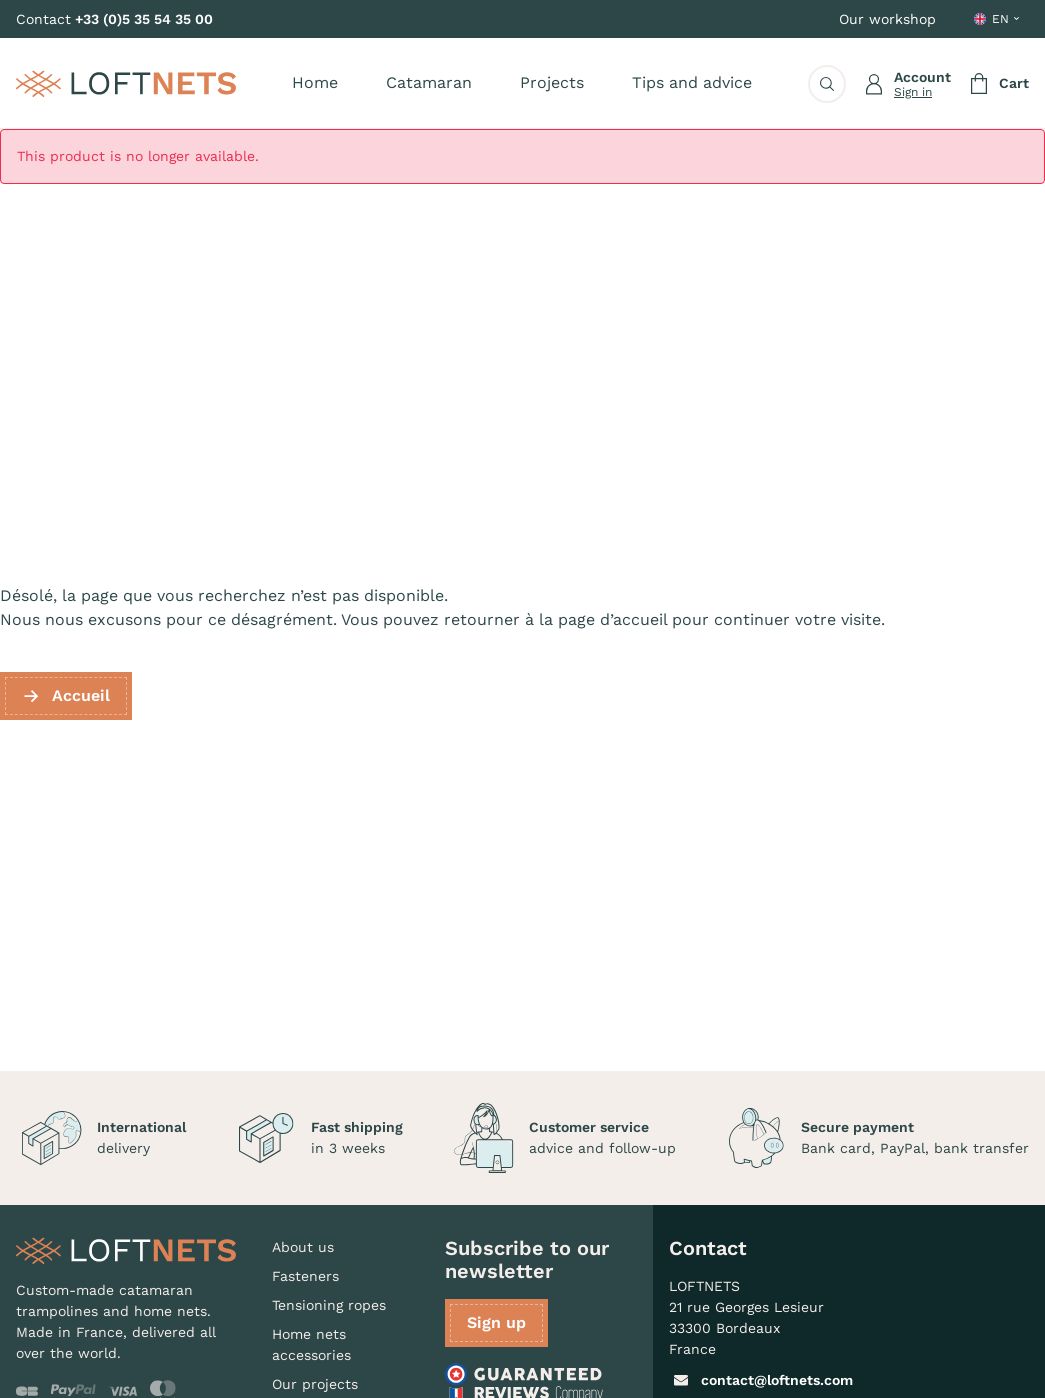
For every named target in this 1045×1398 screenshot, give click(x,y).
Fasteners (305, 1276)
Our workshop (887, 19)
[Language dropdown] (998, 19)
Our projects (315, 1384)
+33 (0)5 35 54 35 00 (144, 19)
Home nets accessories (311, 1344)
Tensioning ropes (329, 1305)
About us (303, 1247)
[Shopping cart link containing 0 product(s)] (998, 84)
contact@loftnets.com (761, 1380)
